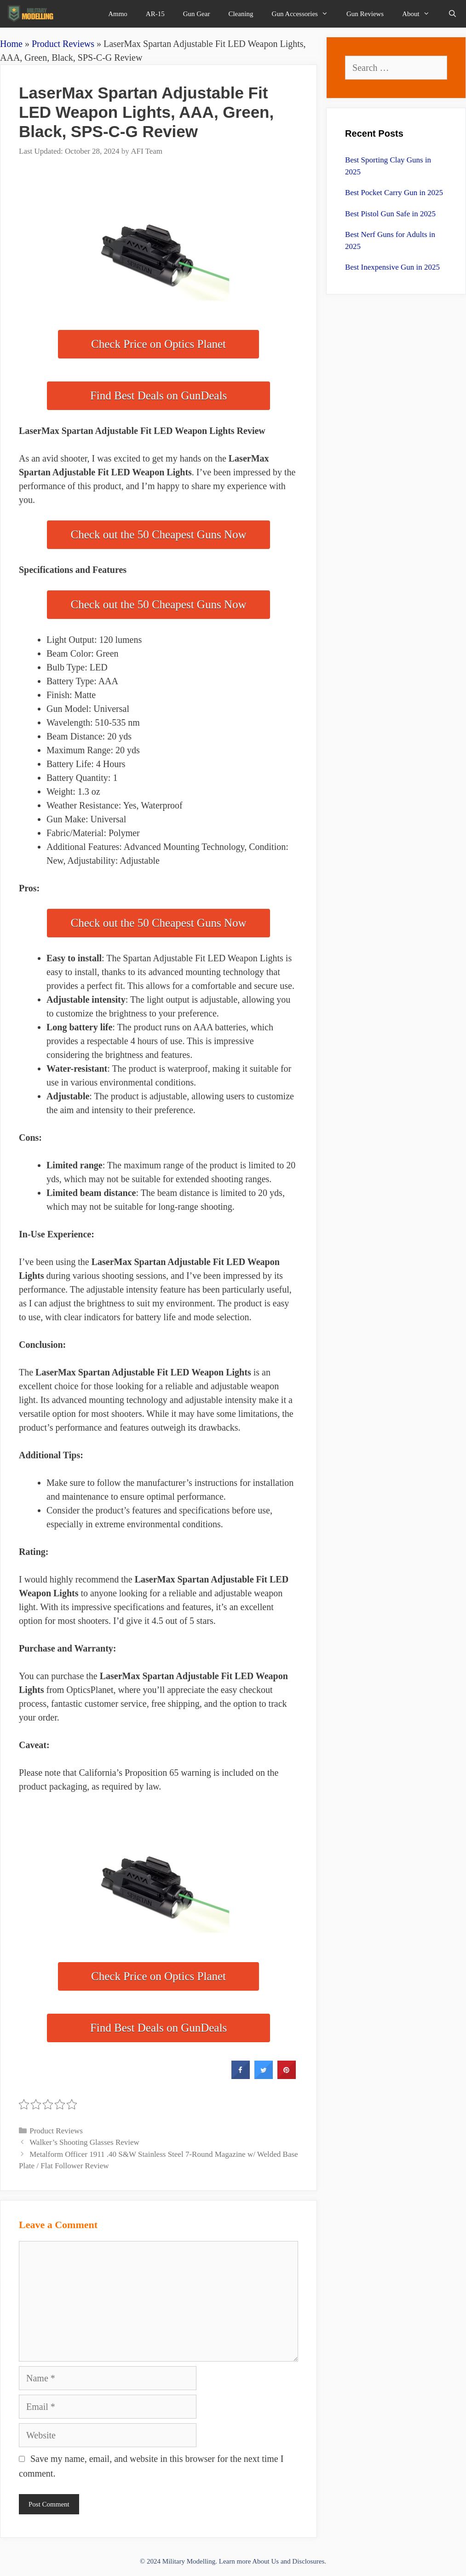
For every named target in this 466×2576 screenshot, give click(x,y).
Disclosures (308, 2561)
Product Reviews (63, 44)
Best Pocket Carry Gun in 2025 (394, 192)
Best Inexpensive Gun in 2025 (392, 267)
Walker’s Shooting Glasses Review (84, 2142)
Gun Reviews (365, 13)
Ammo (117, 13)
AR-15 (155, 13)
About (420, 14)
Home (11, 44)
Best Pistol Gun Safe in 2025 (390, 213)
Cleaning (240, 13)
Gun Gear (196, 13)
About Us (265, 2561)
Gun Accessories (304, 14)
